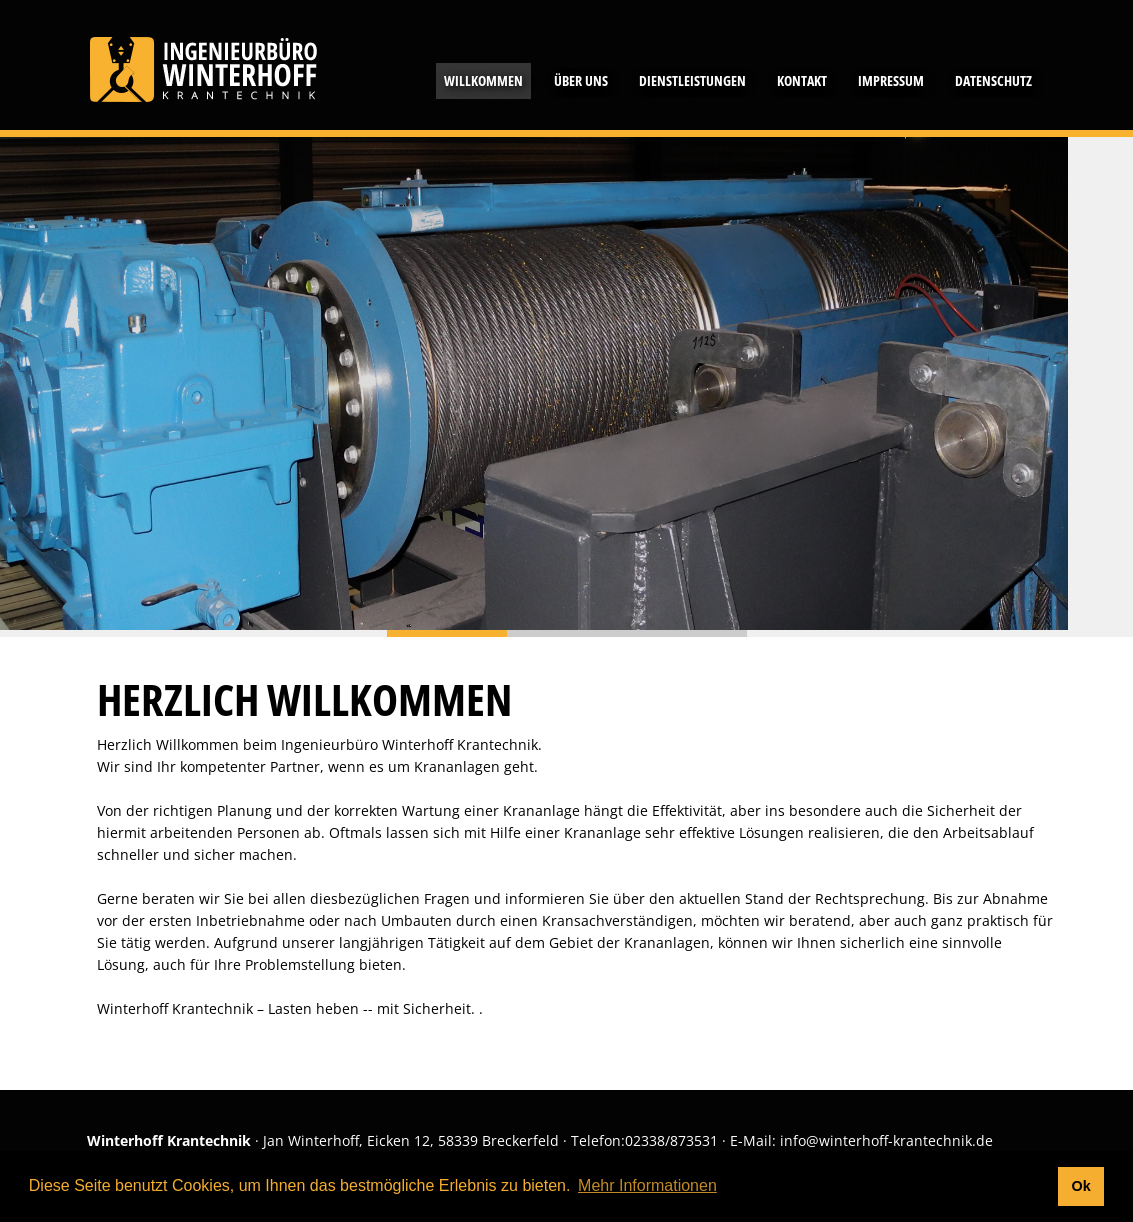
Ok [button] (1080, 1186)
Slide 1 (567, 633)
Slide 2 (687, 633)
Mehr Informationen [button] (647, 1185)
